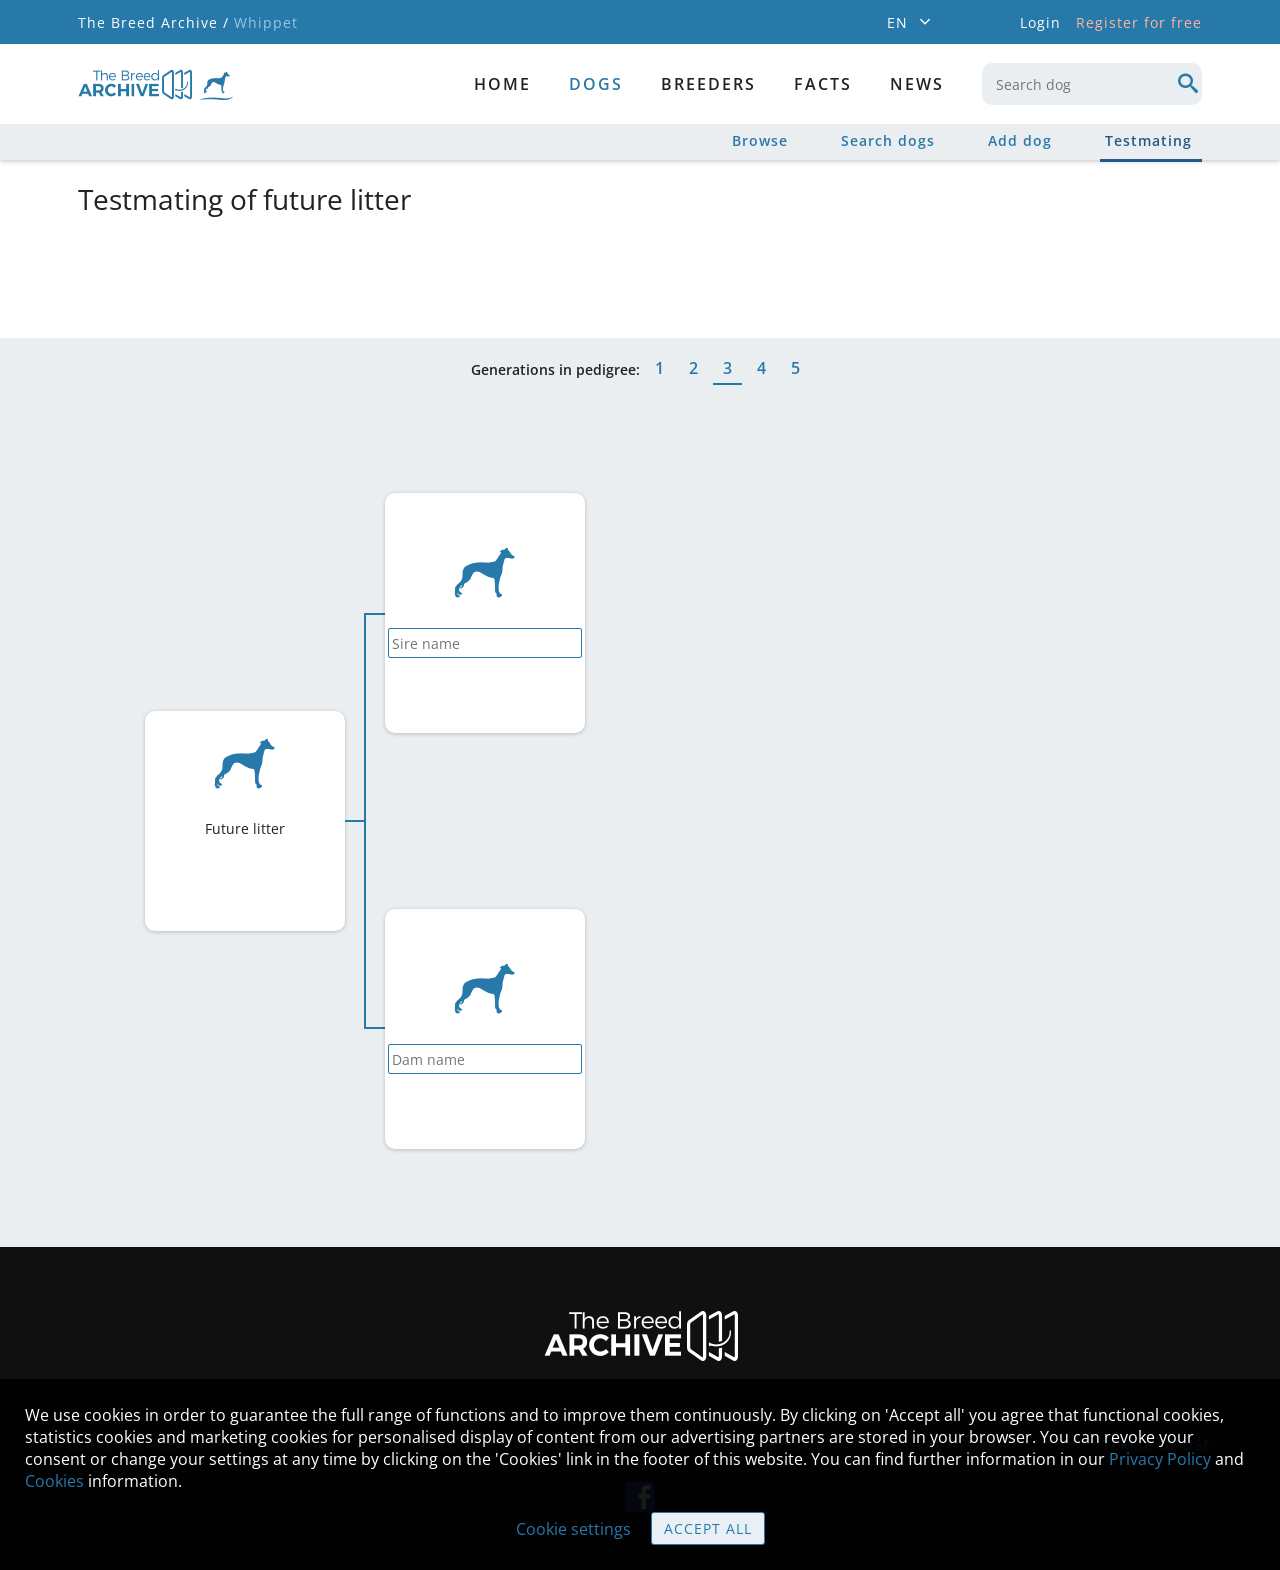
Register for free (1139, 22)
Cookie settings (573, 1529)
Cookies (54, 1481)
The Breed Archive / (153, 22)
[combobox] (1092, 84)
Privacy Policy (1160, 1459)
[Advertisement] (563, 273)
